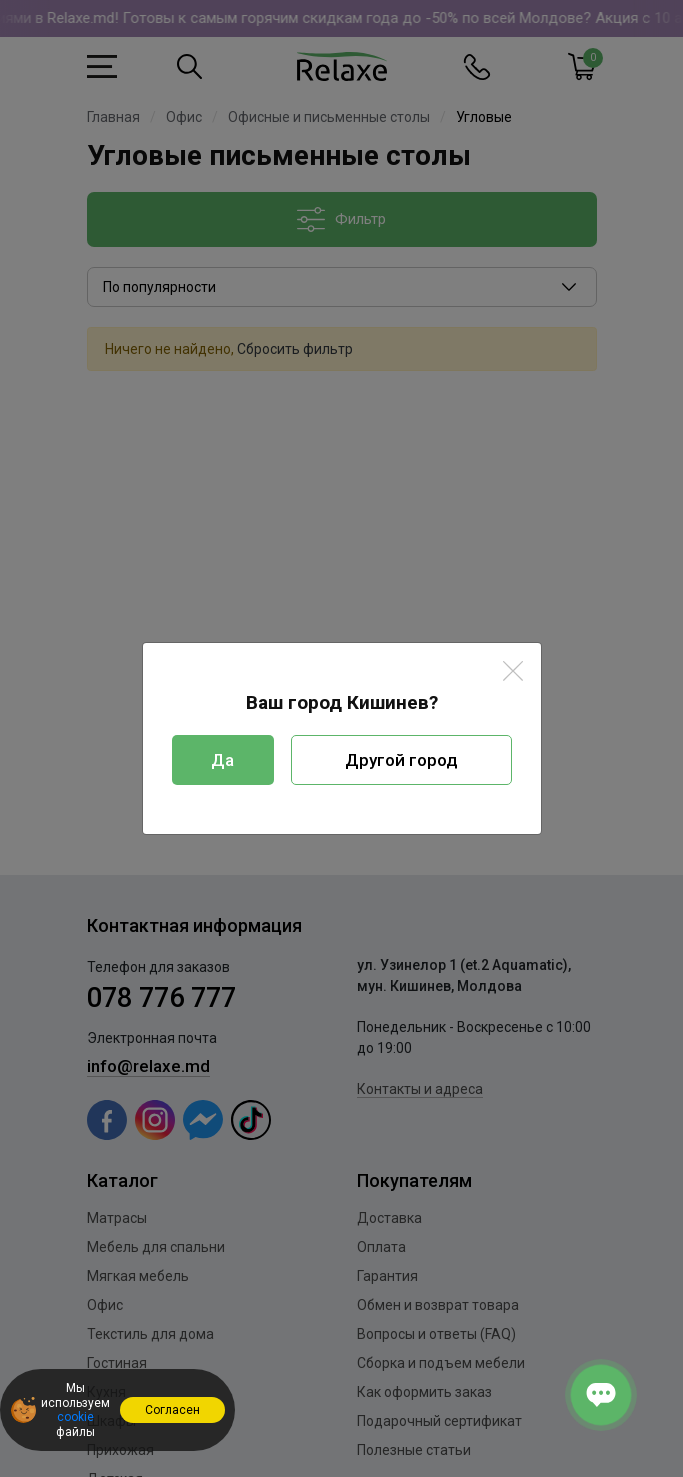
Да (222, 760)
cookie (75, 1417)
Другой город (401, 760)
